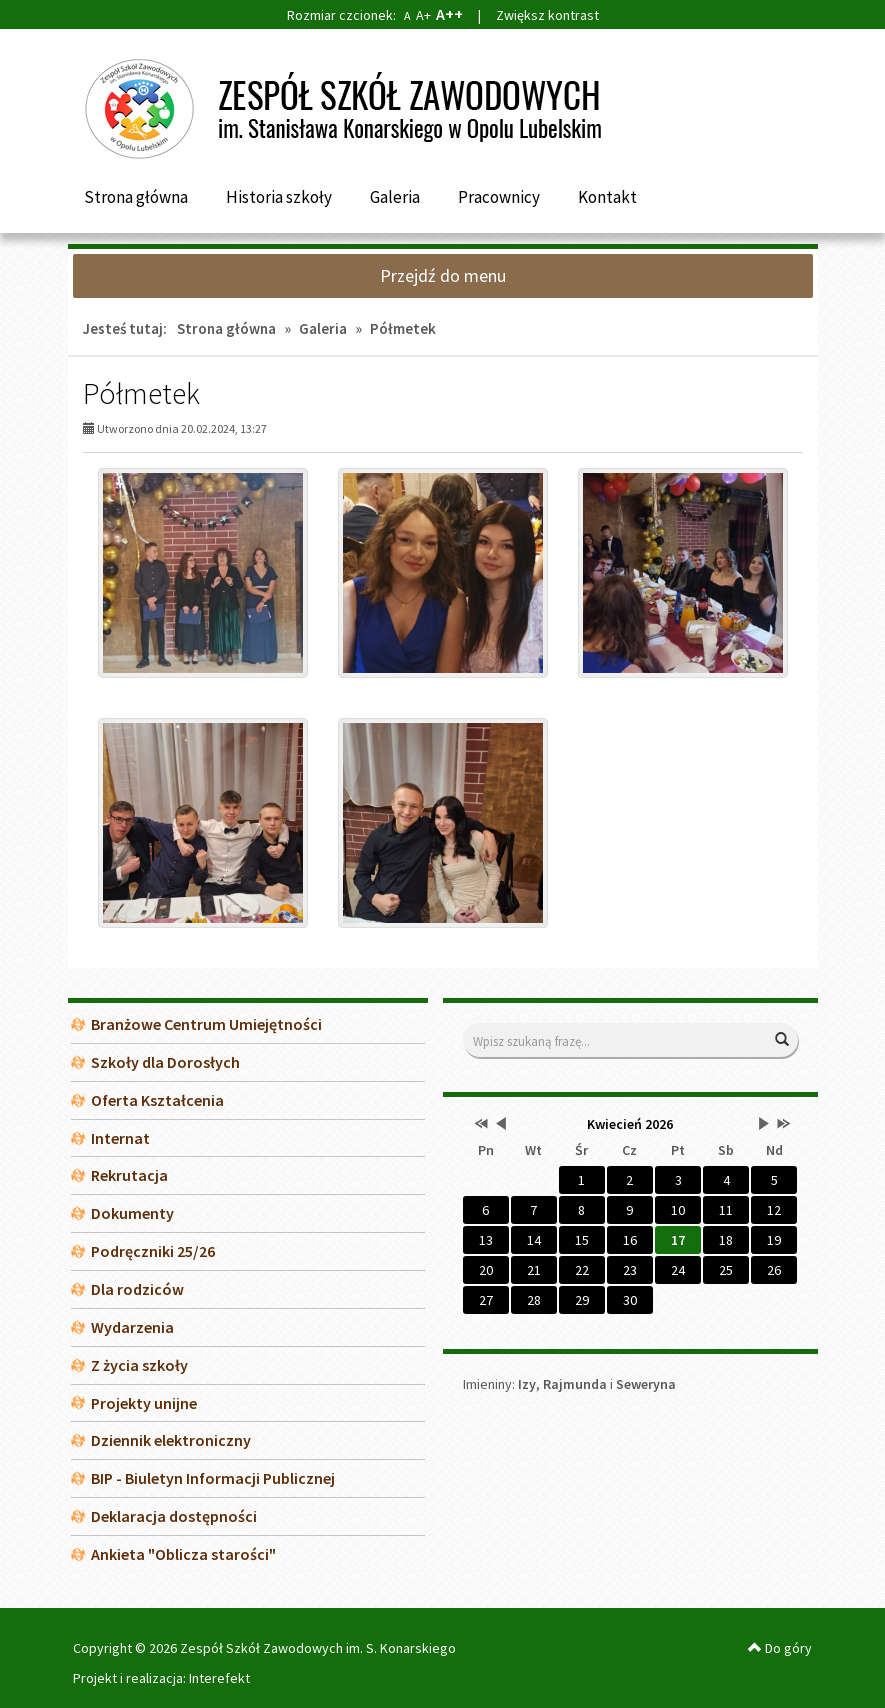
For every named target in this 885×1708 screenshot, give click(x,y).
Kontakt (607, 197)
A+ (423, 15)
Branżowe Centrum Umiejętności (206, 1024)
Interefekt (219, 1678)
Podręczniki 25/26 (153, 1251)
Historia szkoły (279, 197)
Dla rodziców (137, 1289)
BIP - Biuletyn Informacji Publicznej (213, 1478)
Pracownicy (499, 197)
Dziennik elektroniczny (171, 1440)
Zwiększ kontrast (547, 15)
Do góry (780, 1648)
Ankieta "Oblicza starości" (183, 1554)
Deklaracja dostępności (174, 1516)
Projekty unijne (144, 1403)
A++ (449, 14)
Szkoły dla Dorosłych (165, 1062)
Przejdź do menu (443, 275)
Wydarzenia (132, 1327)
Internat (120, 1138)
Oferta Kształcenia (157, 1100)
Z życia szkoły (139, 1365)
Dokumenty (132, 1213)
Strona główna (136, 197)
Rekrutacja (129, 1175)
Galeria (395, 197)
